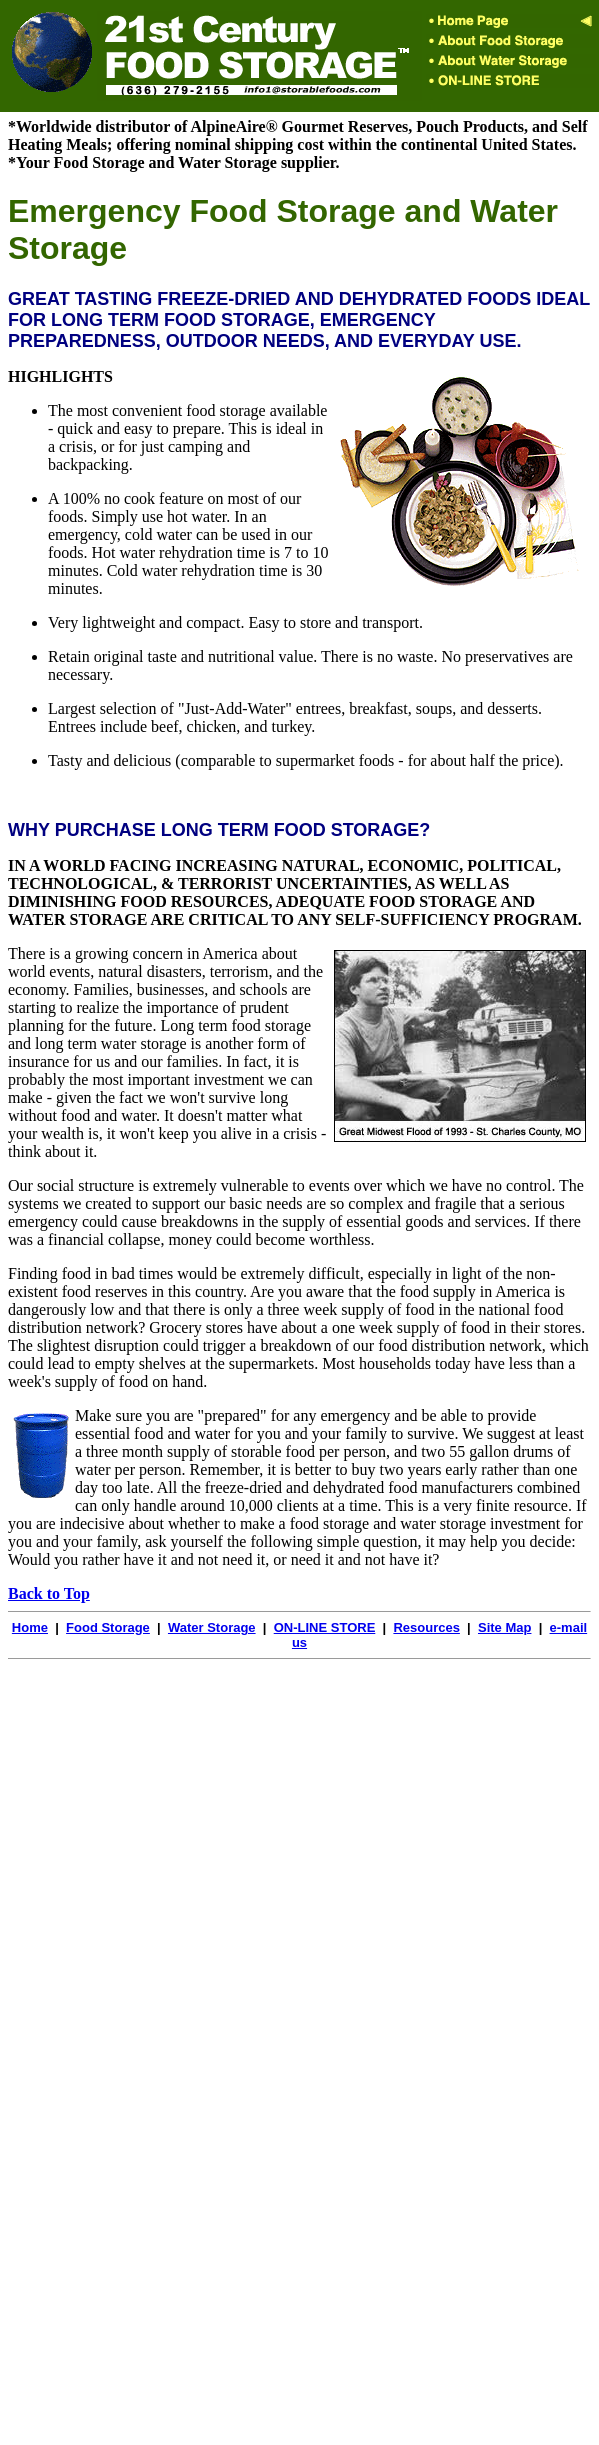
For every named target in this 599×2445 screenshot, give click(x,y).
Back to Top (49, 1593)
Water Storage (212, 1627)
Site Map (504, 1627)
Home (30, 1627)
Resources (426, 1627)
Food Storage (108, 1627)
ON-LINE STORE (325, 1627)
